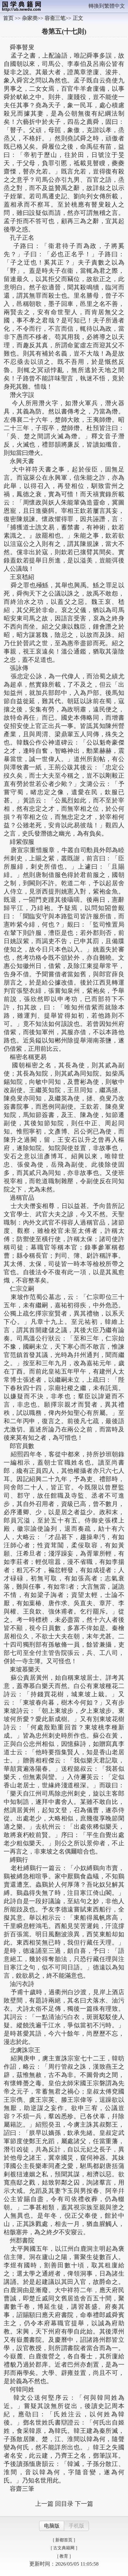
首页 (8, 18)
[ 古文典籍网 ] (64, 2548)
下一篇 (84, 2503)
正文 (78, 18)
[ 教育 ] (64, 2556)
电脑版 (52, 2526)
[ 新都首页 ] (64, 2540)
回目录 (64, 2503)
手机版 (76, 2526)
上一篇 (44, 2503)
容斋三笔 (55, 18)
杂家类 (30, 18)
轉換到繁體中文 (107, 6)
